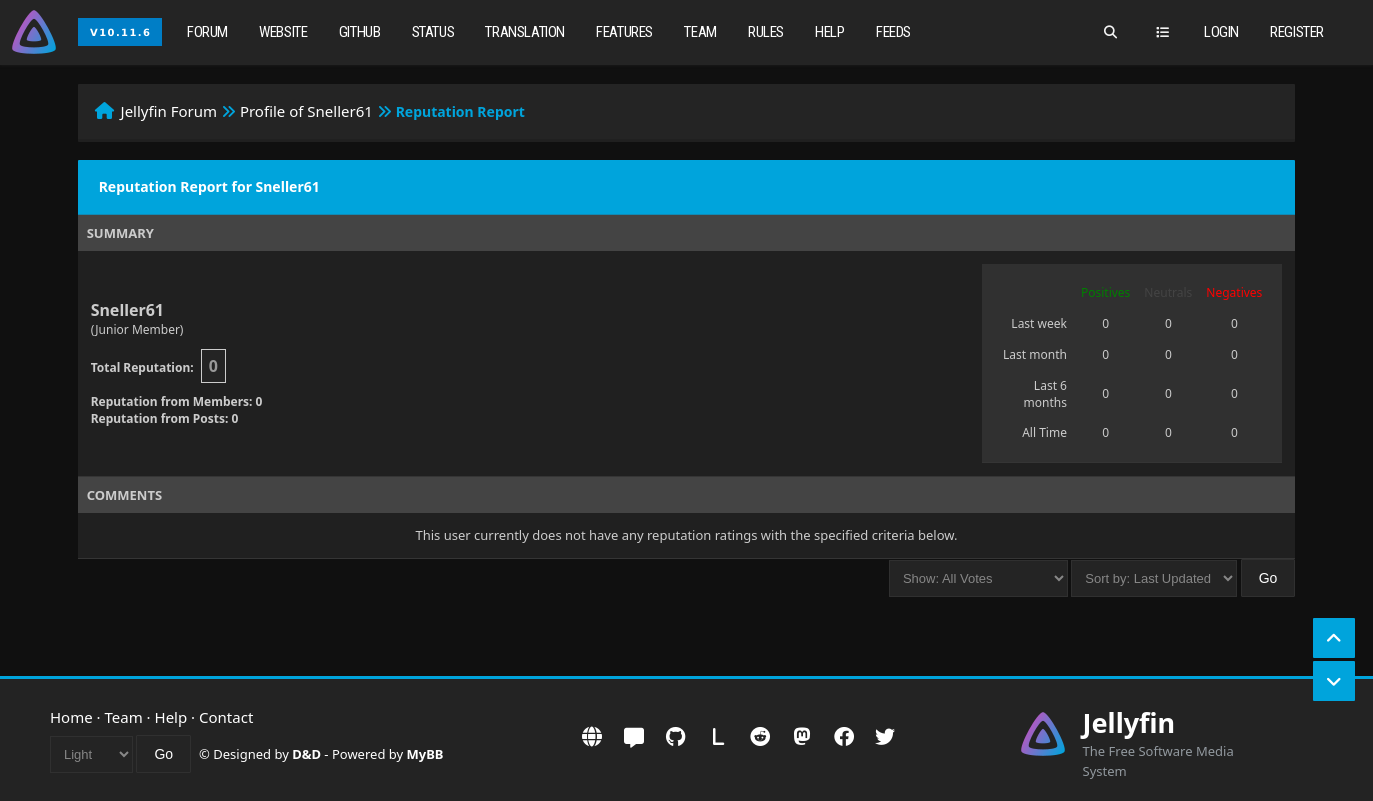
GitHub (360, 32)
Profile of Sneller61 (306, 111)
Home (71, 717)
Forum (207, 32)
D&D (306, 754)
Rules (766, 32)
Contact (226, 717)
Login (1221, 32)
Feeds (893, 32)
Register (1297, 32)
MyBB (425, 754)
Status (433, 32)
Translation (525, 32)
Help (829, 32)
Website (283, 32)
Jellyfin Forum (169, 111)
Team (700, 32)
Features (624, 32)
